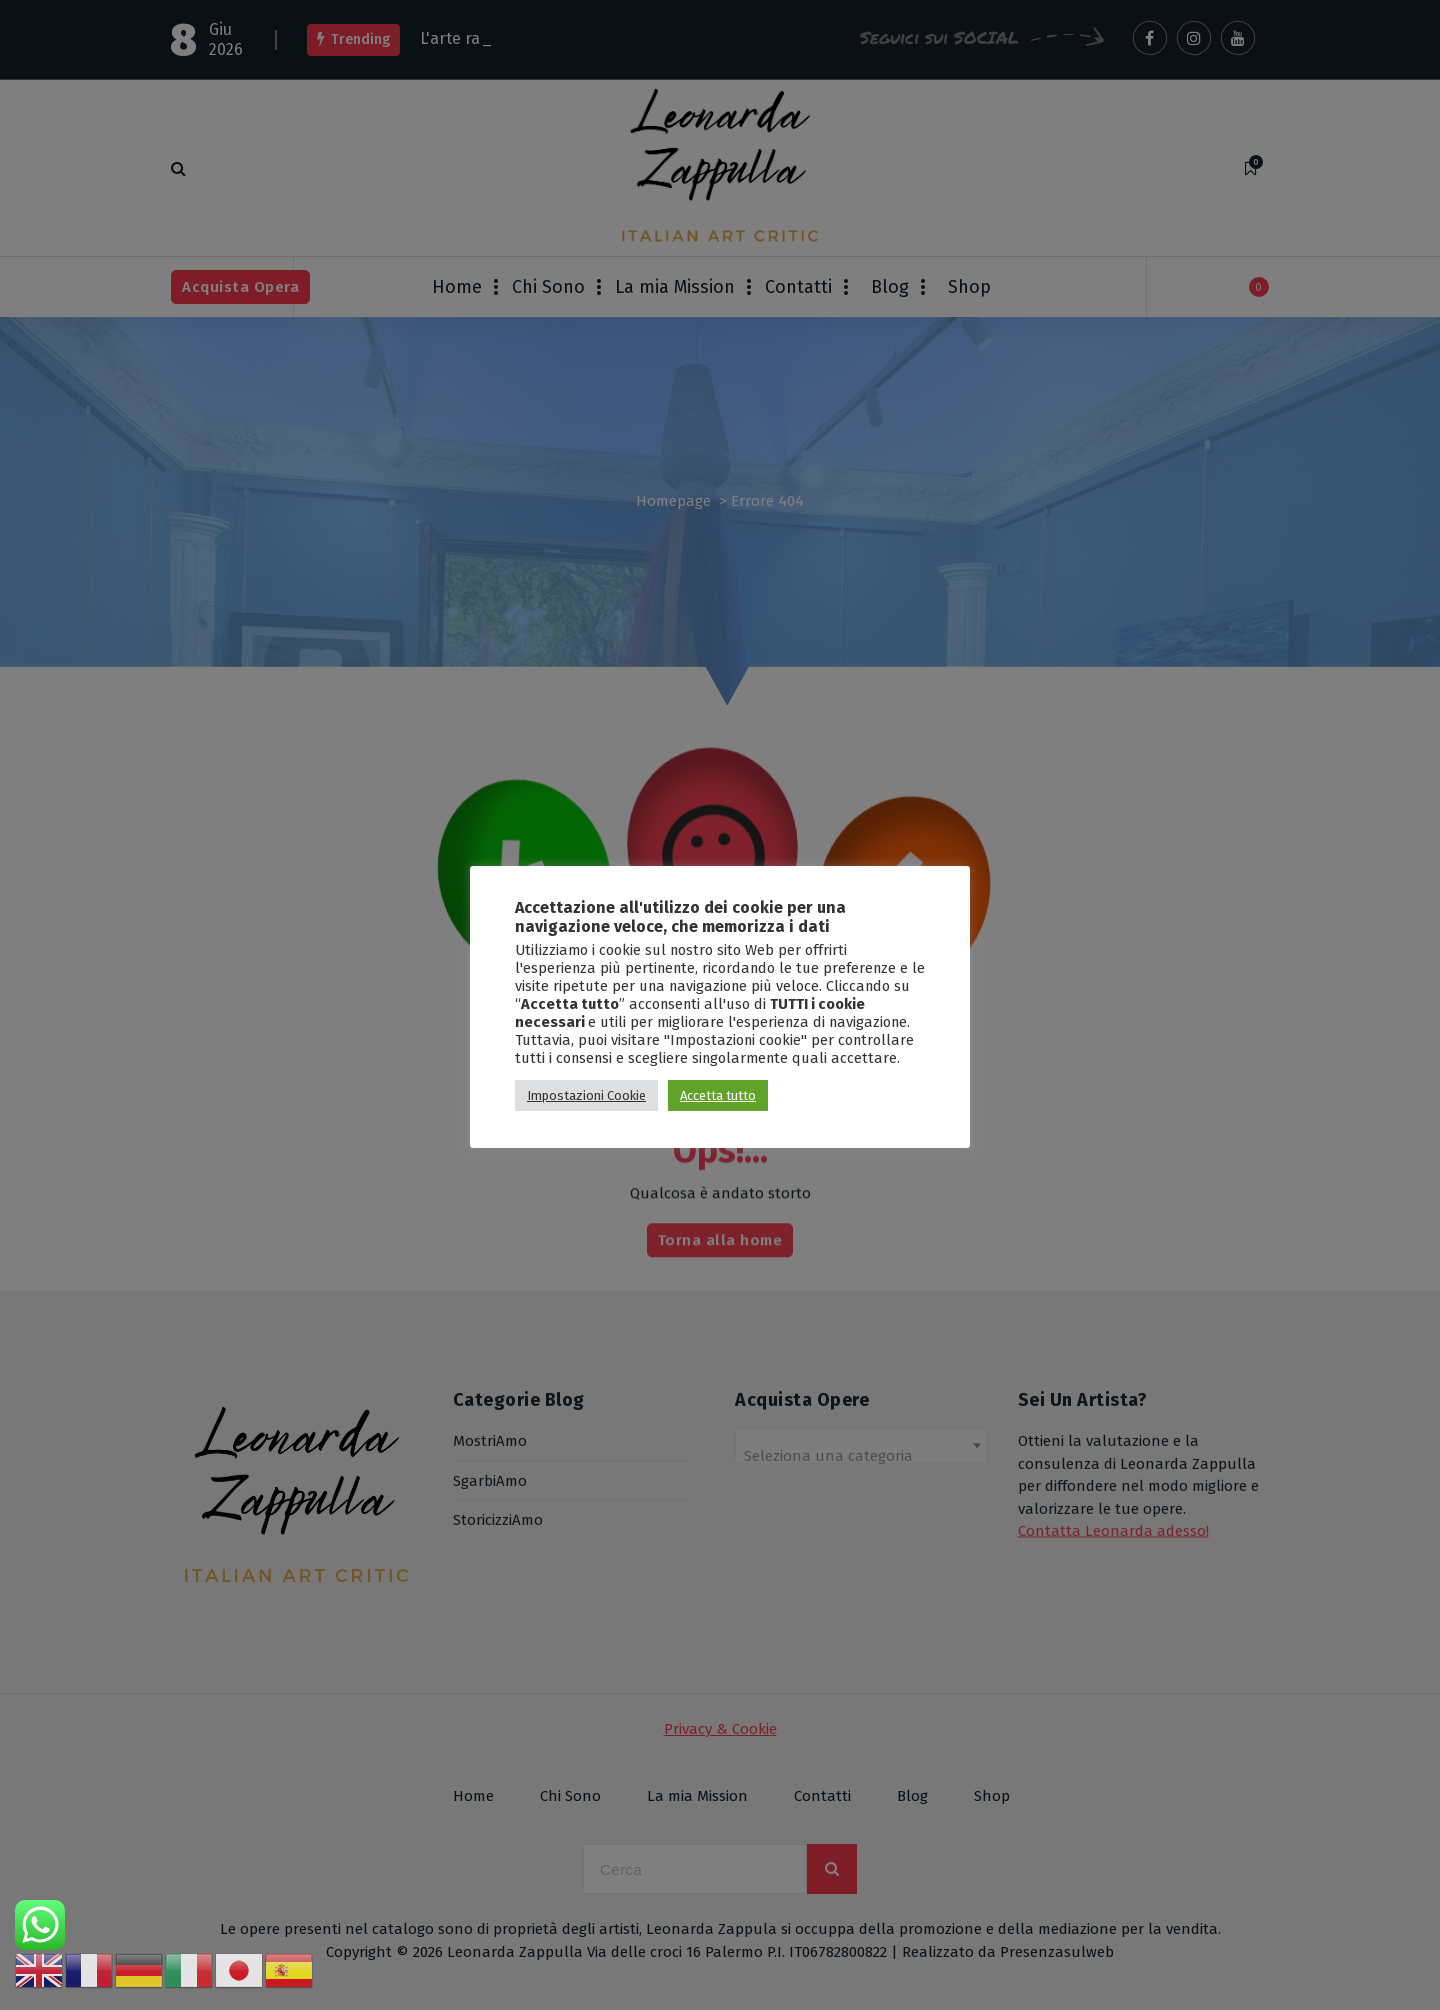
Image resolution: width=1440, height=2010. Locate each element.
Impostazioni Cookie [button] (586, 1095)
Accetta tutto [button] (718, 1095)
